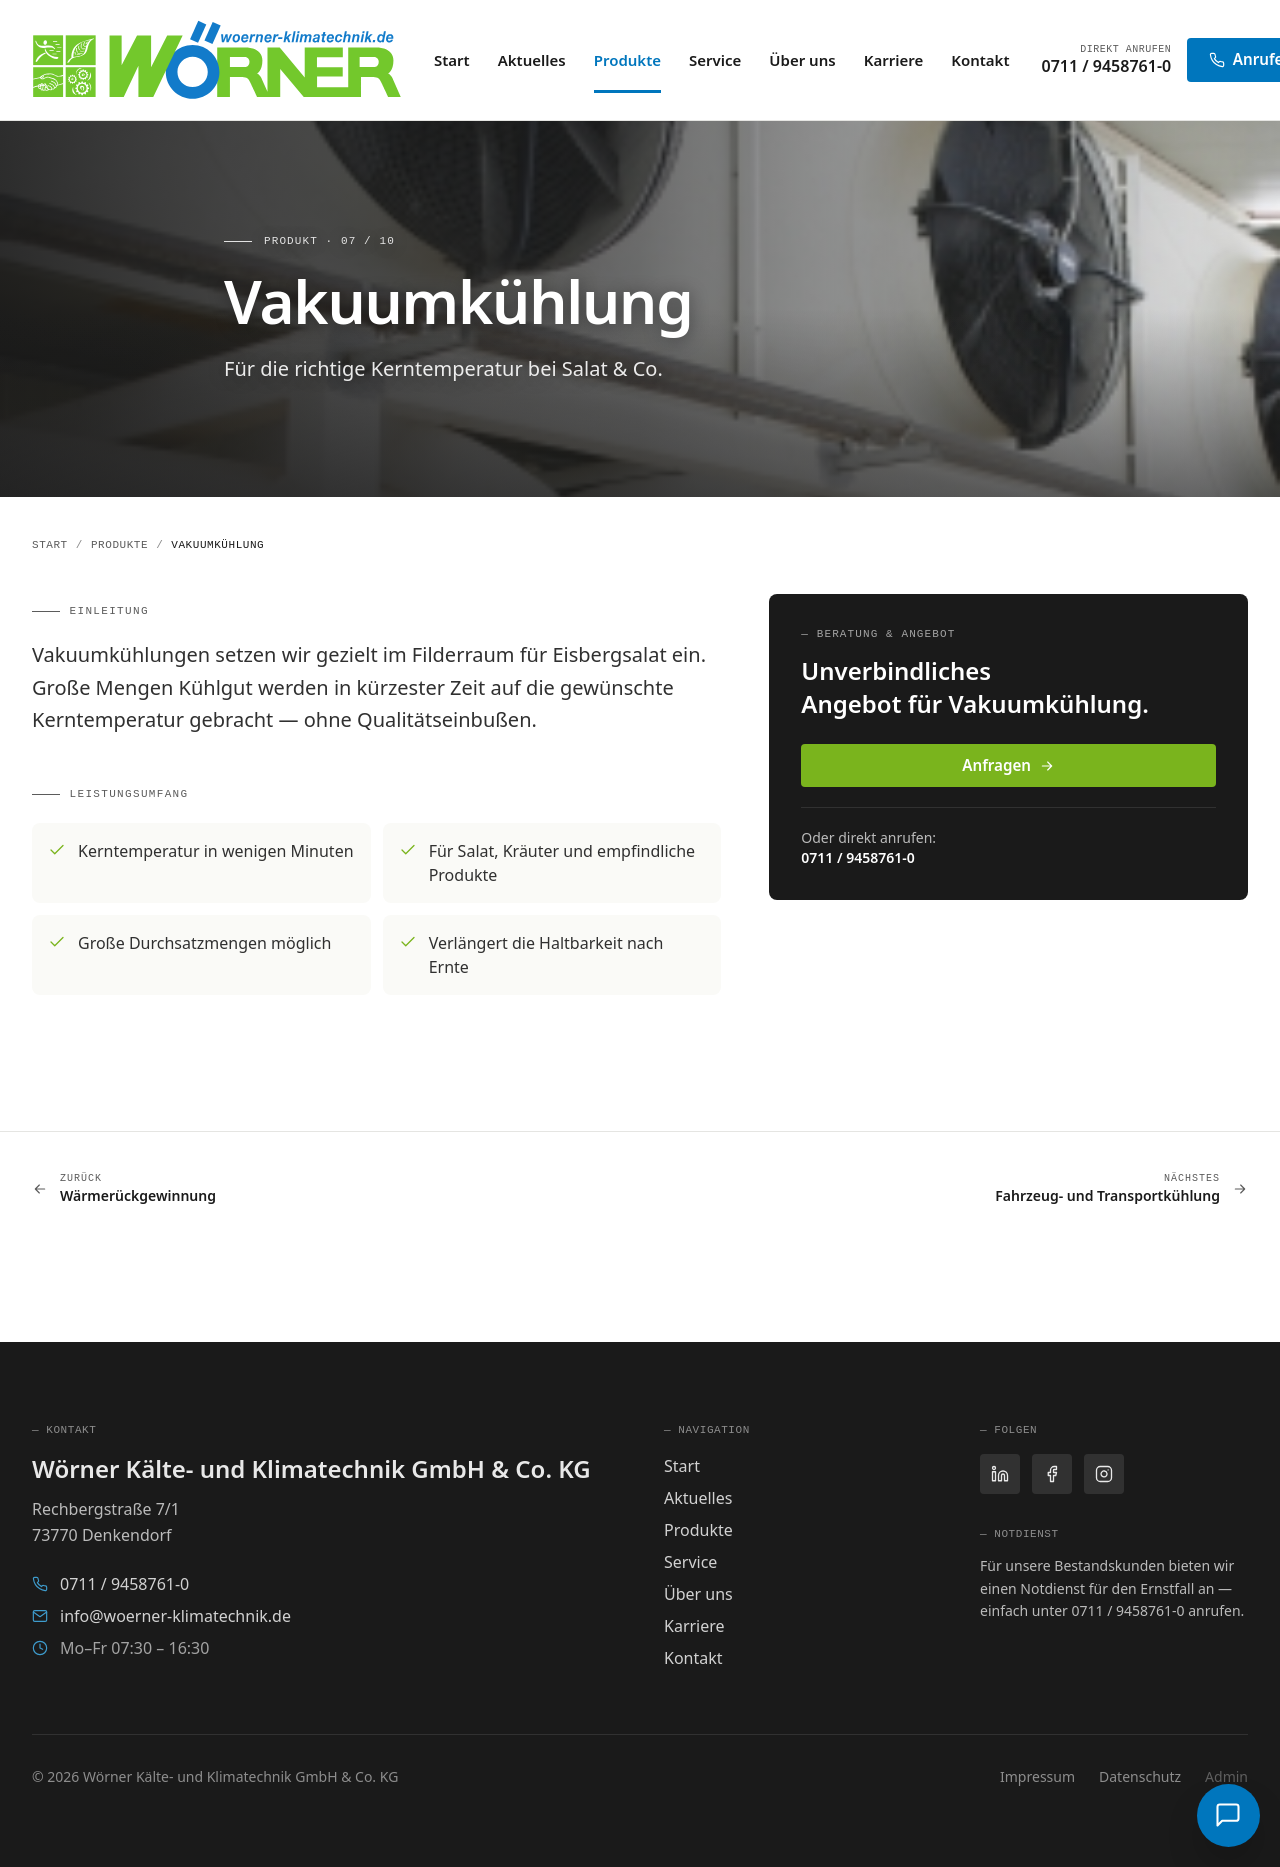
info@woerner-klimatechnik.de (161, 1616)
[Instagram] (1104, 1474)
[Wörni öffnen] (1228, 1815)
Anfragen (1008, 765)
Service (715, 60)
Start (452, 60)
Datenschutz (1140, 1776)
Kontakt (980, 60)
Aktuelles (532, 60)
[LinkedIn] (1000, 1474)
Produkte (627, 61)
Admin (1226, 1776)
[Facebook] (1052, 1474)
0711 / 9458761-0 (1107, 66)
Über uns (802, 60)
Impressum (1037, 1776)
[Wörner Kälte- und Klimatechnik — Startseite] (217, 60)
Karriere (894, 60)
